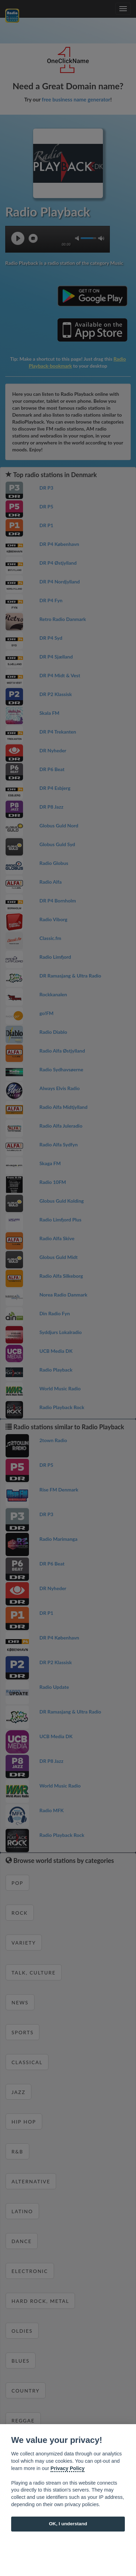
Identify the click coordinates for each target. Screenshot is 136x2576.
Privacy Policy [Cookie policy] (68, 2468)
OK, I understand (68, 2523)
